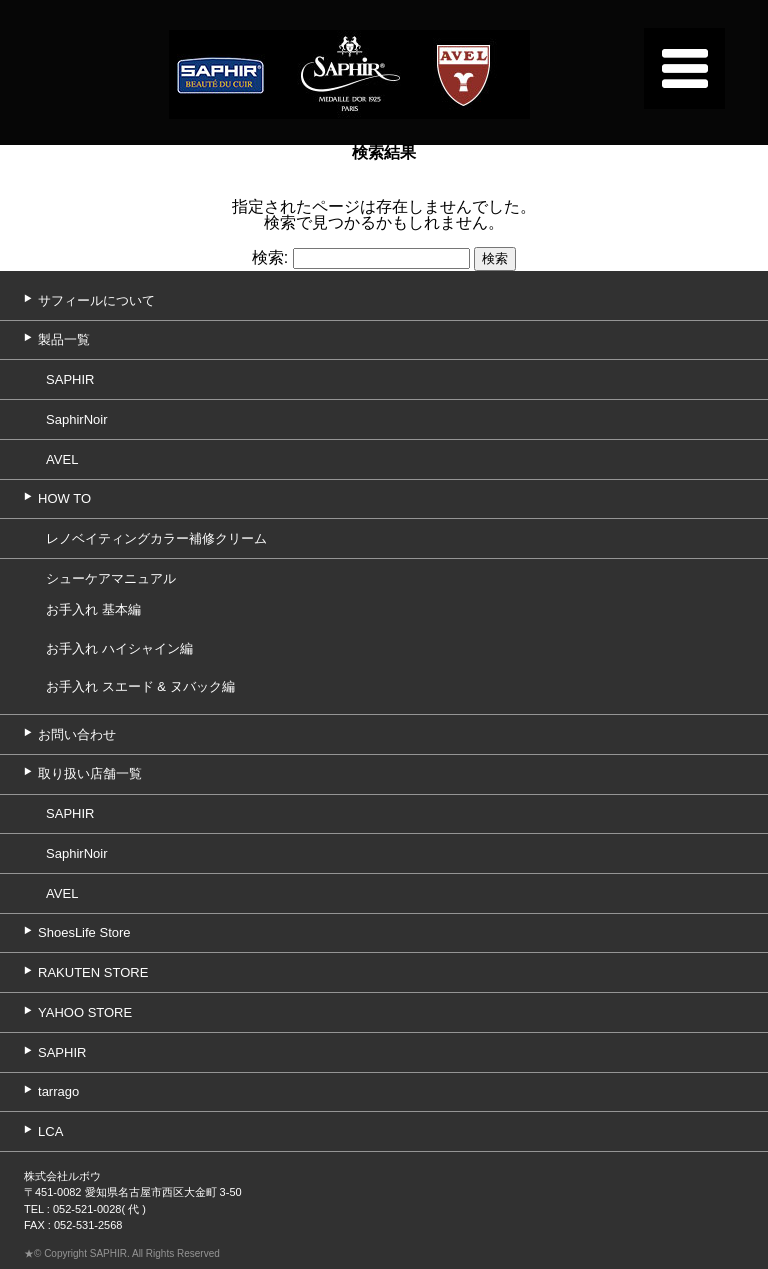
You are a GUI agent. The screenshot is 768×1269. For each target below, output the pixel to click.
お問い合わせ (77, 734)
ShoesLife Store (84, 932)
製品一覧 (64, 339)
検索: (270, 257)
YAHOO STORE (85, 1012)
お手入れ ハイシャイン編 (119, 648)
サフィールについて (96, 300)
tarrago (58, 1091)
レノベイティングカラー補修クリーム (156, 538)
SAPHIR (70, 379)
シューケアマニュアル (111, 578)
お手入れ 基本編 (93, 609)
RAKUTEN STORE (93, 972)
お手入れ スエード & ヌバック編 (140, 686)
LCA (50, 1131)
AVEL (62, 459)
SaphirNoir (76, 419)
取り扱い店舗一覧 (90, 773)
